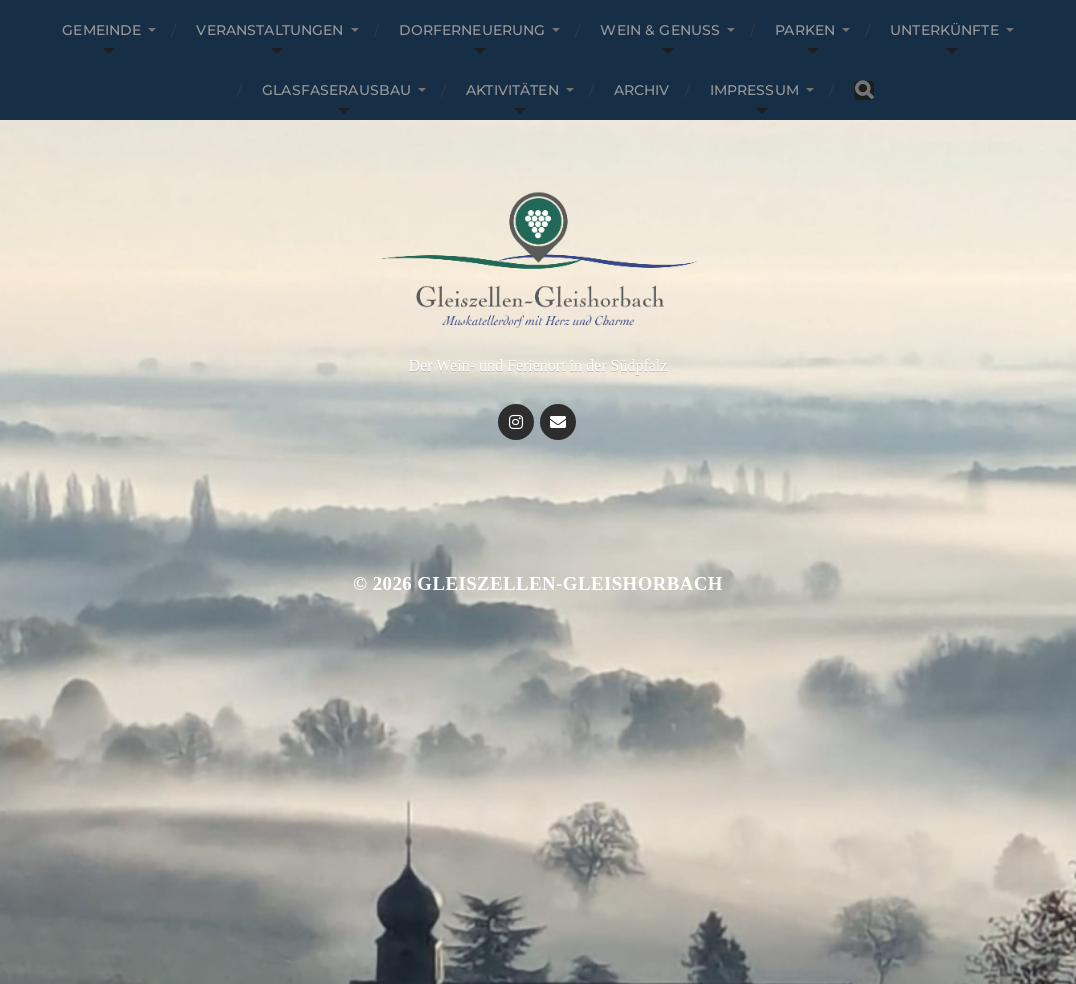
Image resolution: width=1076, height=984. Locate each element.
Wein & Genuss (660, 30)
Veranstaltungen (269, 30)
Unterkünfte (944, 30)
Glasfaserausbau (336, 90)
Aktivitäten (512, 90)
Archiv (642, 90)
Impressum (754, 90)
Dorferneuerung (472, 30)
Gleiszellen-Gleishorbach (570, 583)
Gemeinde (101, 30)
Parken (805, 30)
